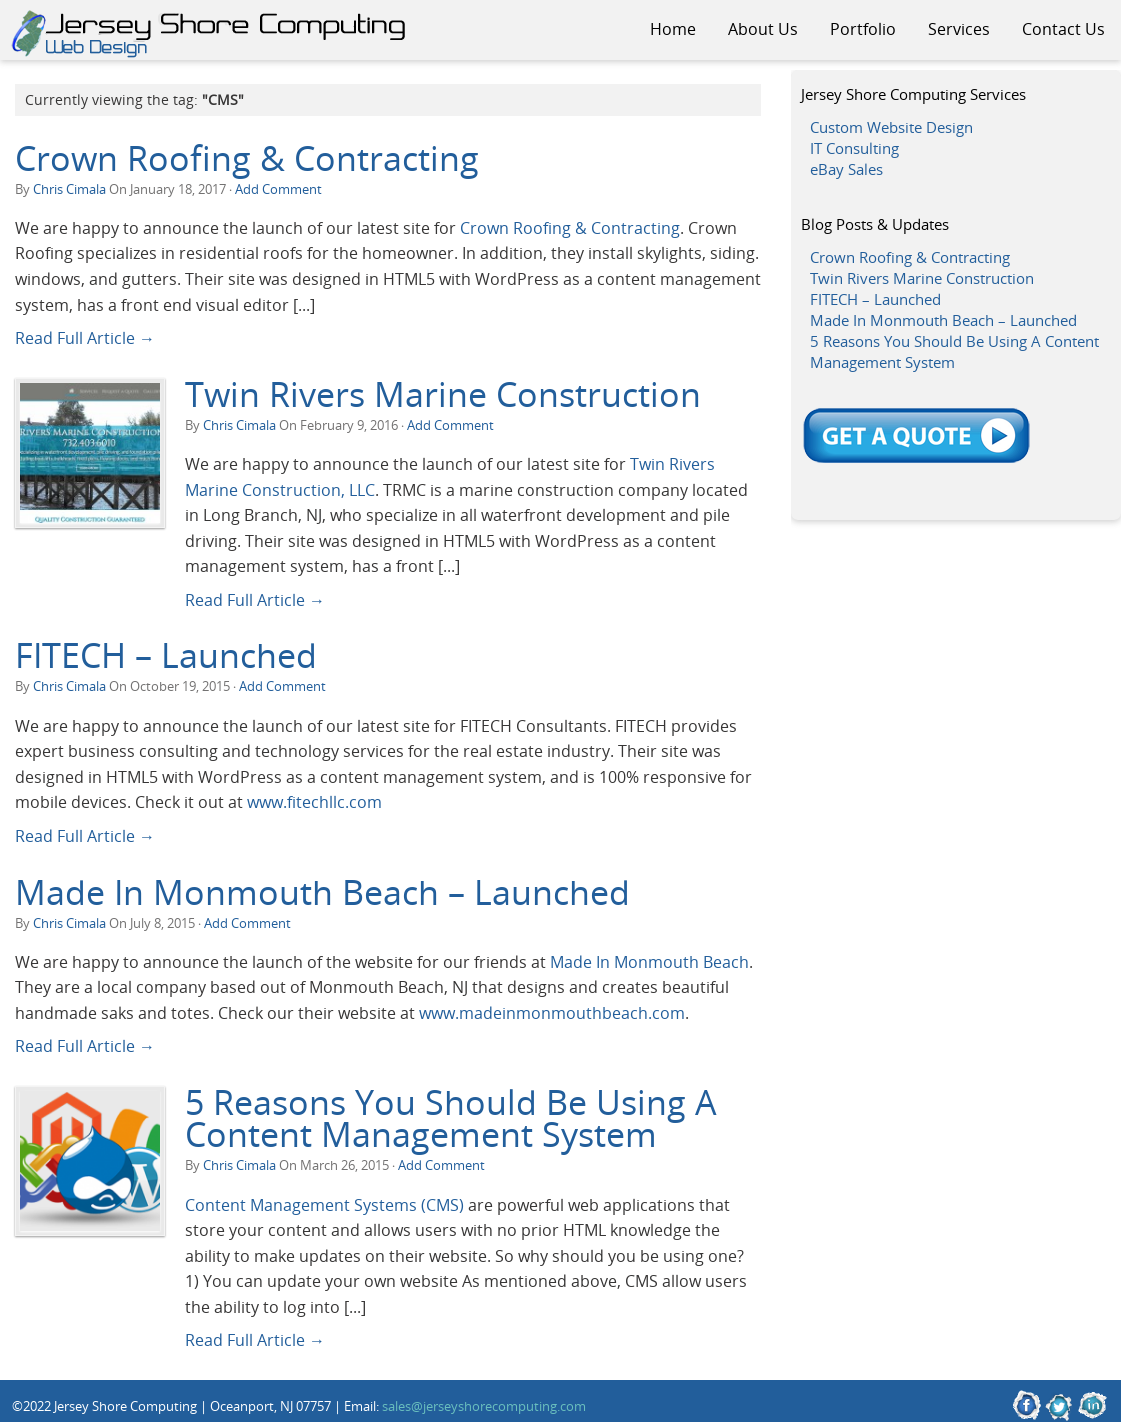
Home (673, 29)
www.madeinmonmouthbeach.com (552, 1012)
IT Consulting (854, 148)
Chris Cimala (69, 189)
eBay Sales (846, 169)
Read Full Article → (85, 338)
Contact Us (1063, 29)
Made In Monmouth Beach (649, 961)
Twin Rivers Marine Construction (443, 394)
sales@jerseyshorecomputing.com (484, 1406)
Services (959, 29)
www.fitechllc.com (314, 801)
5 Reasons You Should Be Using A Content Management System (451, 1118)
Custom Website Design (891, 127)
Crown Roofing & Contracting (247, 158)
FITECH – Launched (166, 655)
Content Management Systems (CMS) (324, 1204)
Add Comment (278, 189)
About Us (763, 29)
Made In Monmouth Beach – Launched (322, 892)
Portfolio (863, 29)
